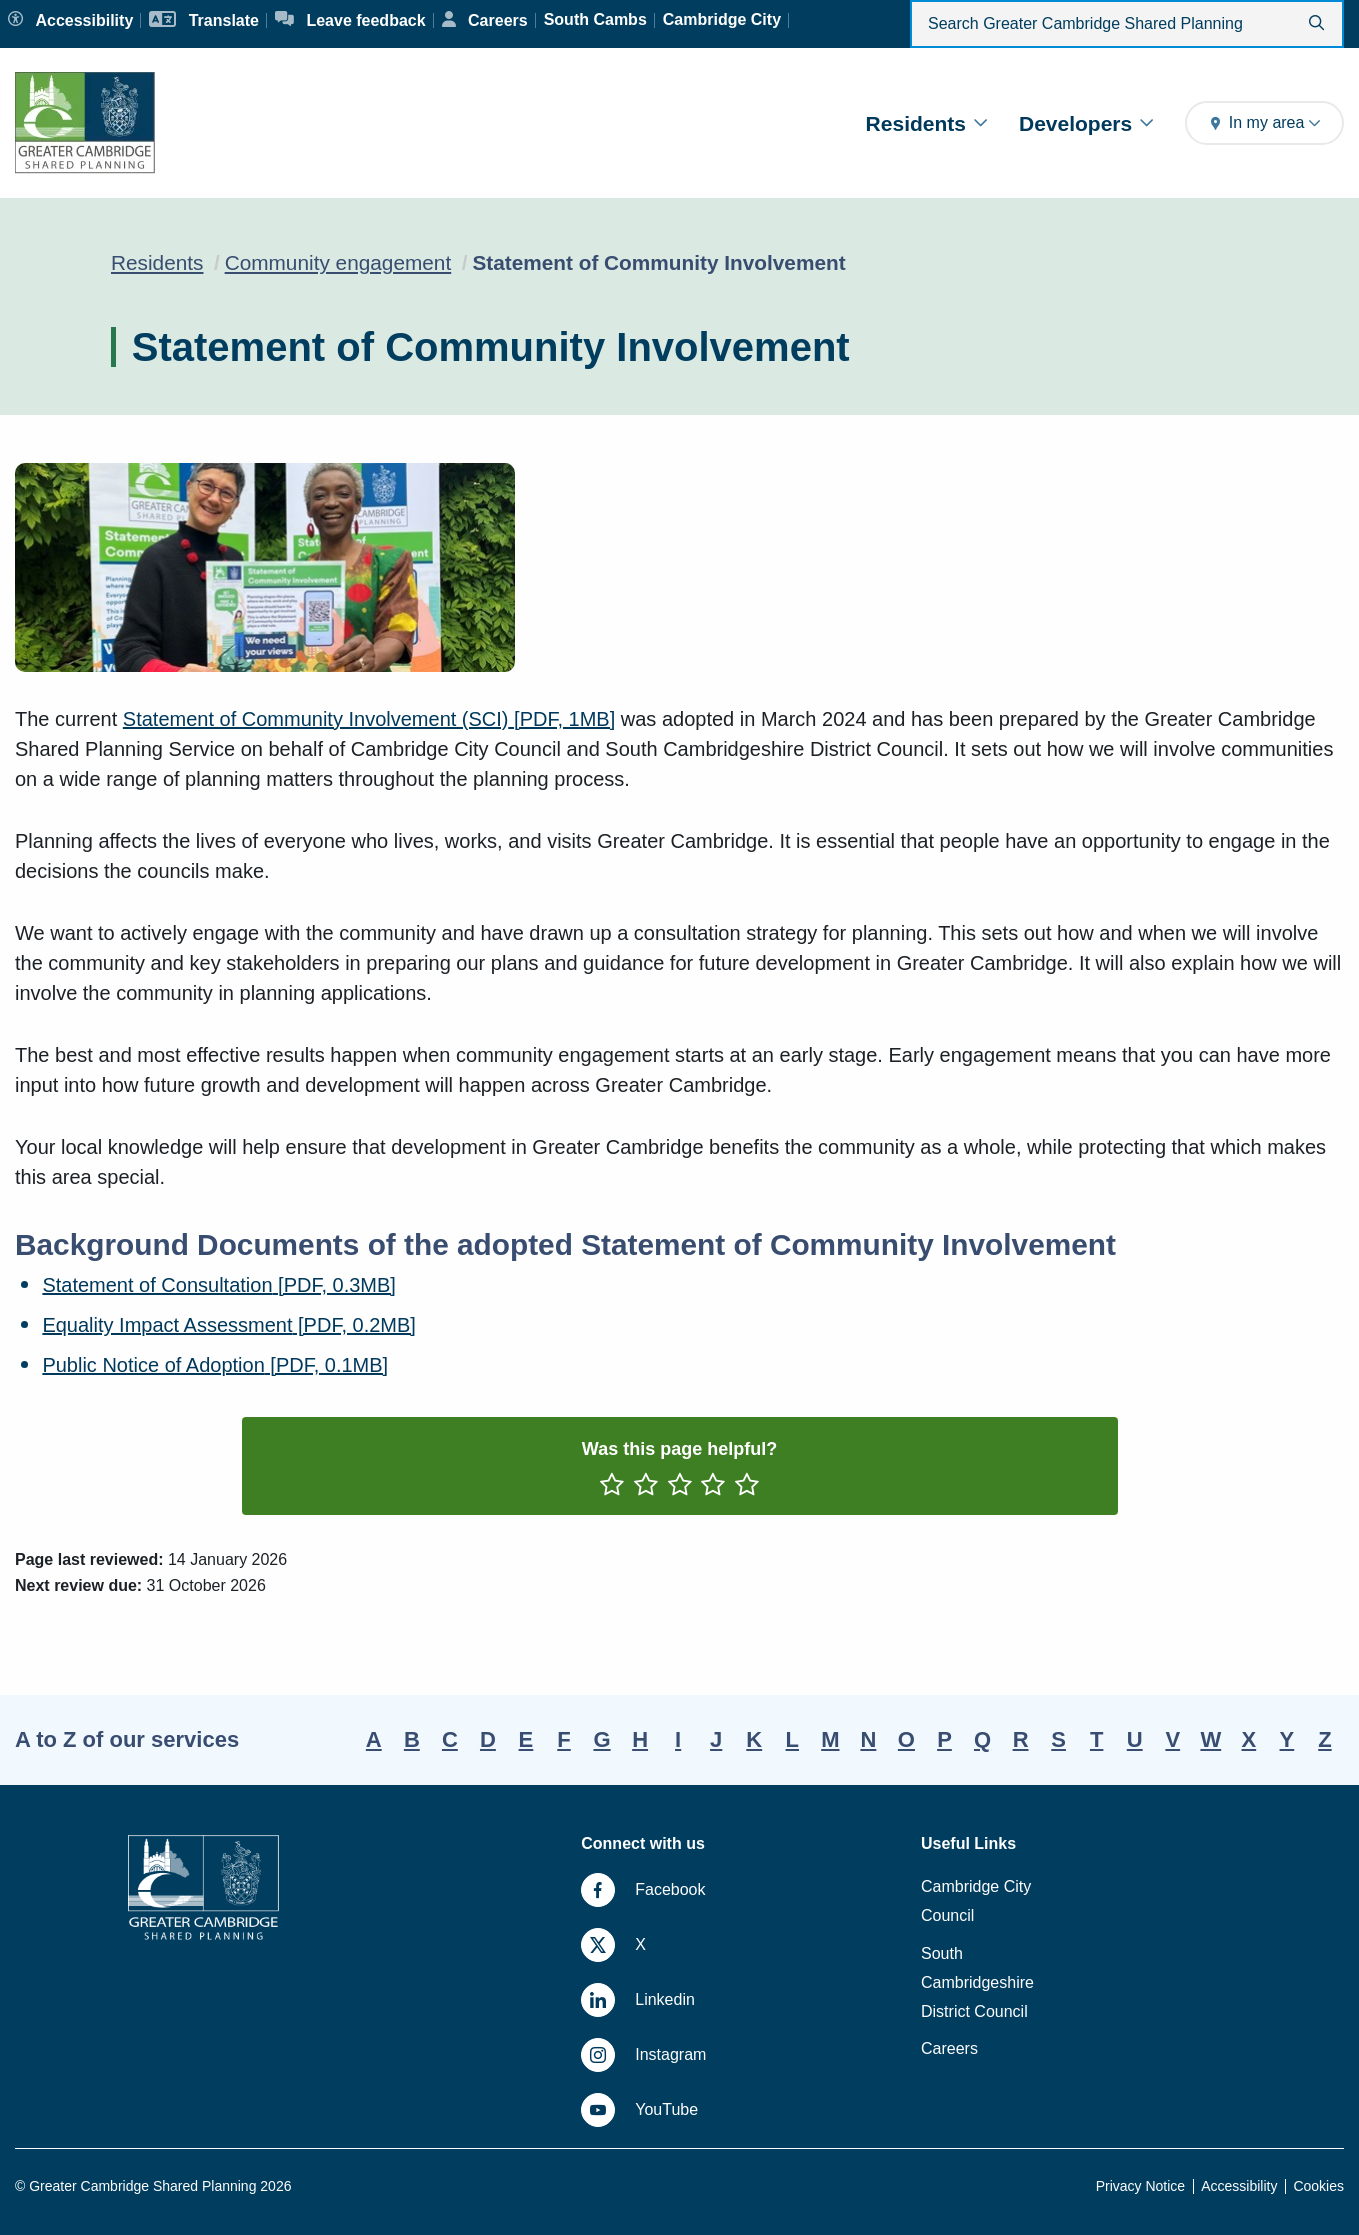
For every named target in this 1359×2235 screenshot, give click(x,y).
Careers (949, 2048)
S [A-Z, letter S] (1058, 1739)
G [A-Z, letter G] (601, 1739)
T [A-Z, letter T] (1096, 1739)
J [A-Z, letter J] (716, 1739)
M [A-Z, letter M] (830, 1739)
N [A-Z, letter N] (868, 1739)
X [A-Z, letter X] (1249, 1739)
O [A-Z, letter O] (906, 1739)
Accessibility (1239, 2186)
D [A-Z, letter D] (488, 1739)
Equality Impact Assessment (228, 1325)
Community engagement (338, 262)
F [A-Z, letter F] (563, 1739)
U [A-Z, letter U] (1135, 1739)
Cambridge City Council (976, 1901)
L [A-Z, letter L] (792, 1739)
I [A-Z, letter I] (678, 1739)
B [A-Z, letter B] (412, 1739)
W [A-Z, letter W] (1210, 1739)
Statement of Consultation (219, 1285)
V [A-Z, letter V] (1172, 1739)
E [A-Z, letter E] (526, 1739)
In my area (1264, 122)
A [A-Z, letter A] (374, 1739)
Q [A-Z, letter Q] (982, 1739)
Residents (926, 123)
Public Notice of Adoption (215, 1365)
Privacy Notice (1140, 2186)
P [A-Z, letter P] (944, 1739)
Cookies (1318, 2186)
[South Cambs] (595, 20)
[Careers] (485, 20)
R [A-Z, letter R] (1021, 1739)
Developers (1086, 123)
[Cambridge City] (722, 20)
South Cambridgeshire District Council (977, 1982)
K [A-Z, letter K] (754, 1739)
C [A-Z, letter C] (450, 1739)
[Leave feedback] (350, 20)
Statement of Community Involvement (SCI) (369, 719)
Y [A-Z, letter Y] (1287, 1739)
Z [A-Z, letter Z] (1324, 1739)
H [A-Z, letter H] (640, 1739)
